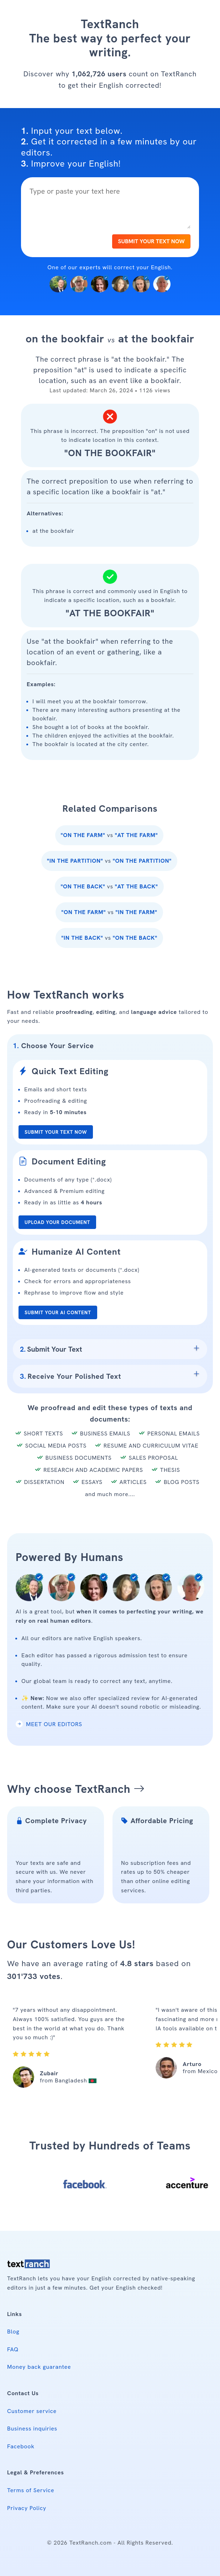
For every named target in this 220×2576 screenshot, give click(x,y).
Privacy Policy (26, 2508)
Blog (13, 2331)
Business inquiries (32, 2428)
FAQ (13, 2349)
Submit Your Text (51, 1349)
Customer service (32, 2411)
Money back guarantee (39, 2367)
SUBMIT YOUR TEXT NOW (151, 241)
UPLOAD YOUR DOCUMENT (57, 1222)
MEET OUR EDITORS (49, 1724)
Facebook (21, 2446)
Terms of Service (30, 2490)
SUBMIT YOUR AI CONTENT (58, 1312)
